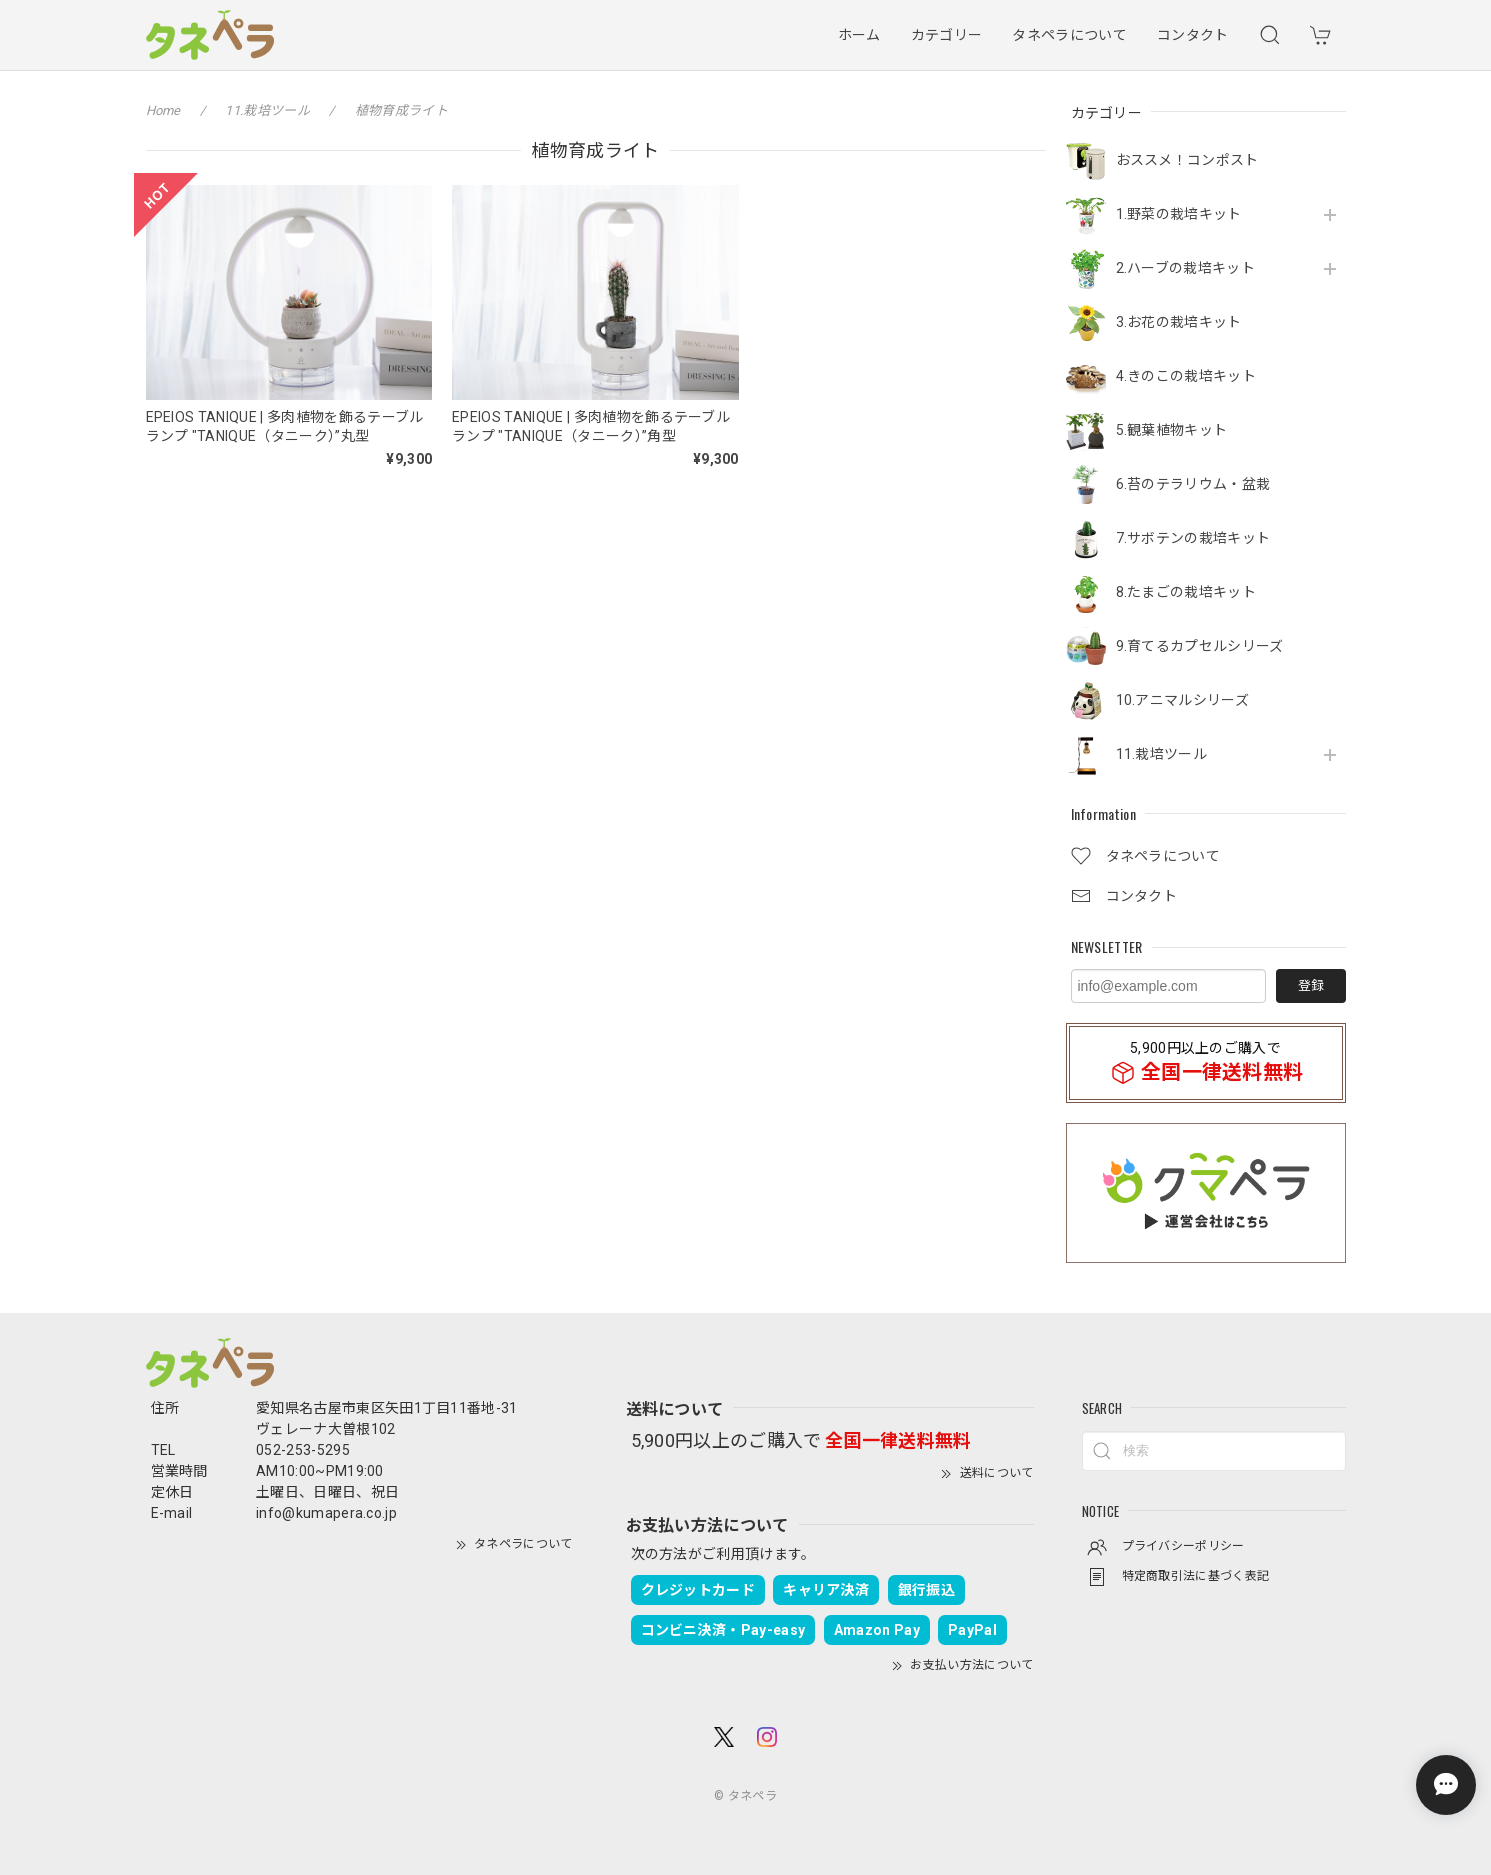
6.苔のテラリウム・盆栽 (1193, 484)
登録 (1311, 985)
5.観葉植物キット (1172, 430)
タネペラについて (1069, 35)
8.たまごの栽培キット (1186, 592)
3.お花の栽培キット (1179, 322)
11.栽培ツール (1162, 754)
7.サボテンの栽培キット (1193, 538)
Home (163, 110)
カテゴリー (947, 35)
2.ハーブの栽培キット (1186, 268)
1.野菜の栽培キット (1179, 214)
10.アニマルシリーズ (1183, 700)
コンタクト (1193, 35)
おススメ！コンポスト (1187, 160)
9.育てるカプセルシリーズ (1200, 646)
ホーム (859, 35)
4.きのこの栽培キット (1186, 376)
